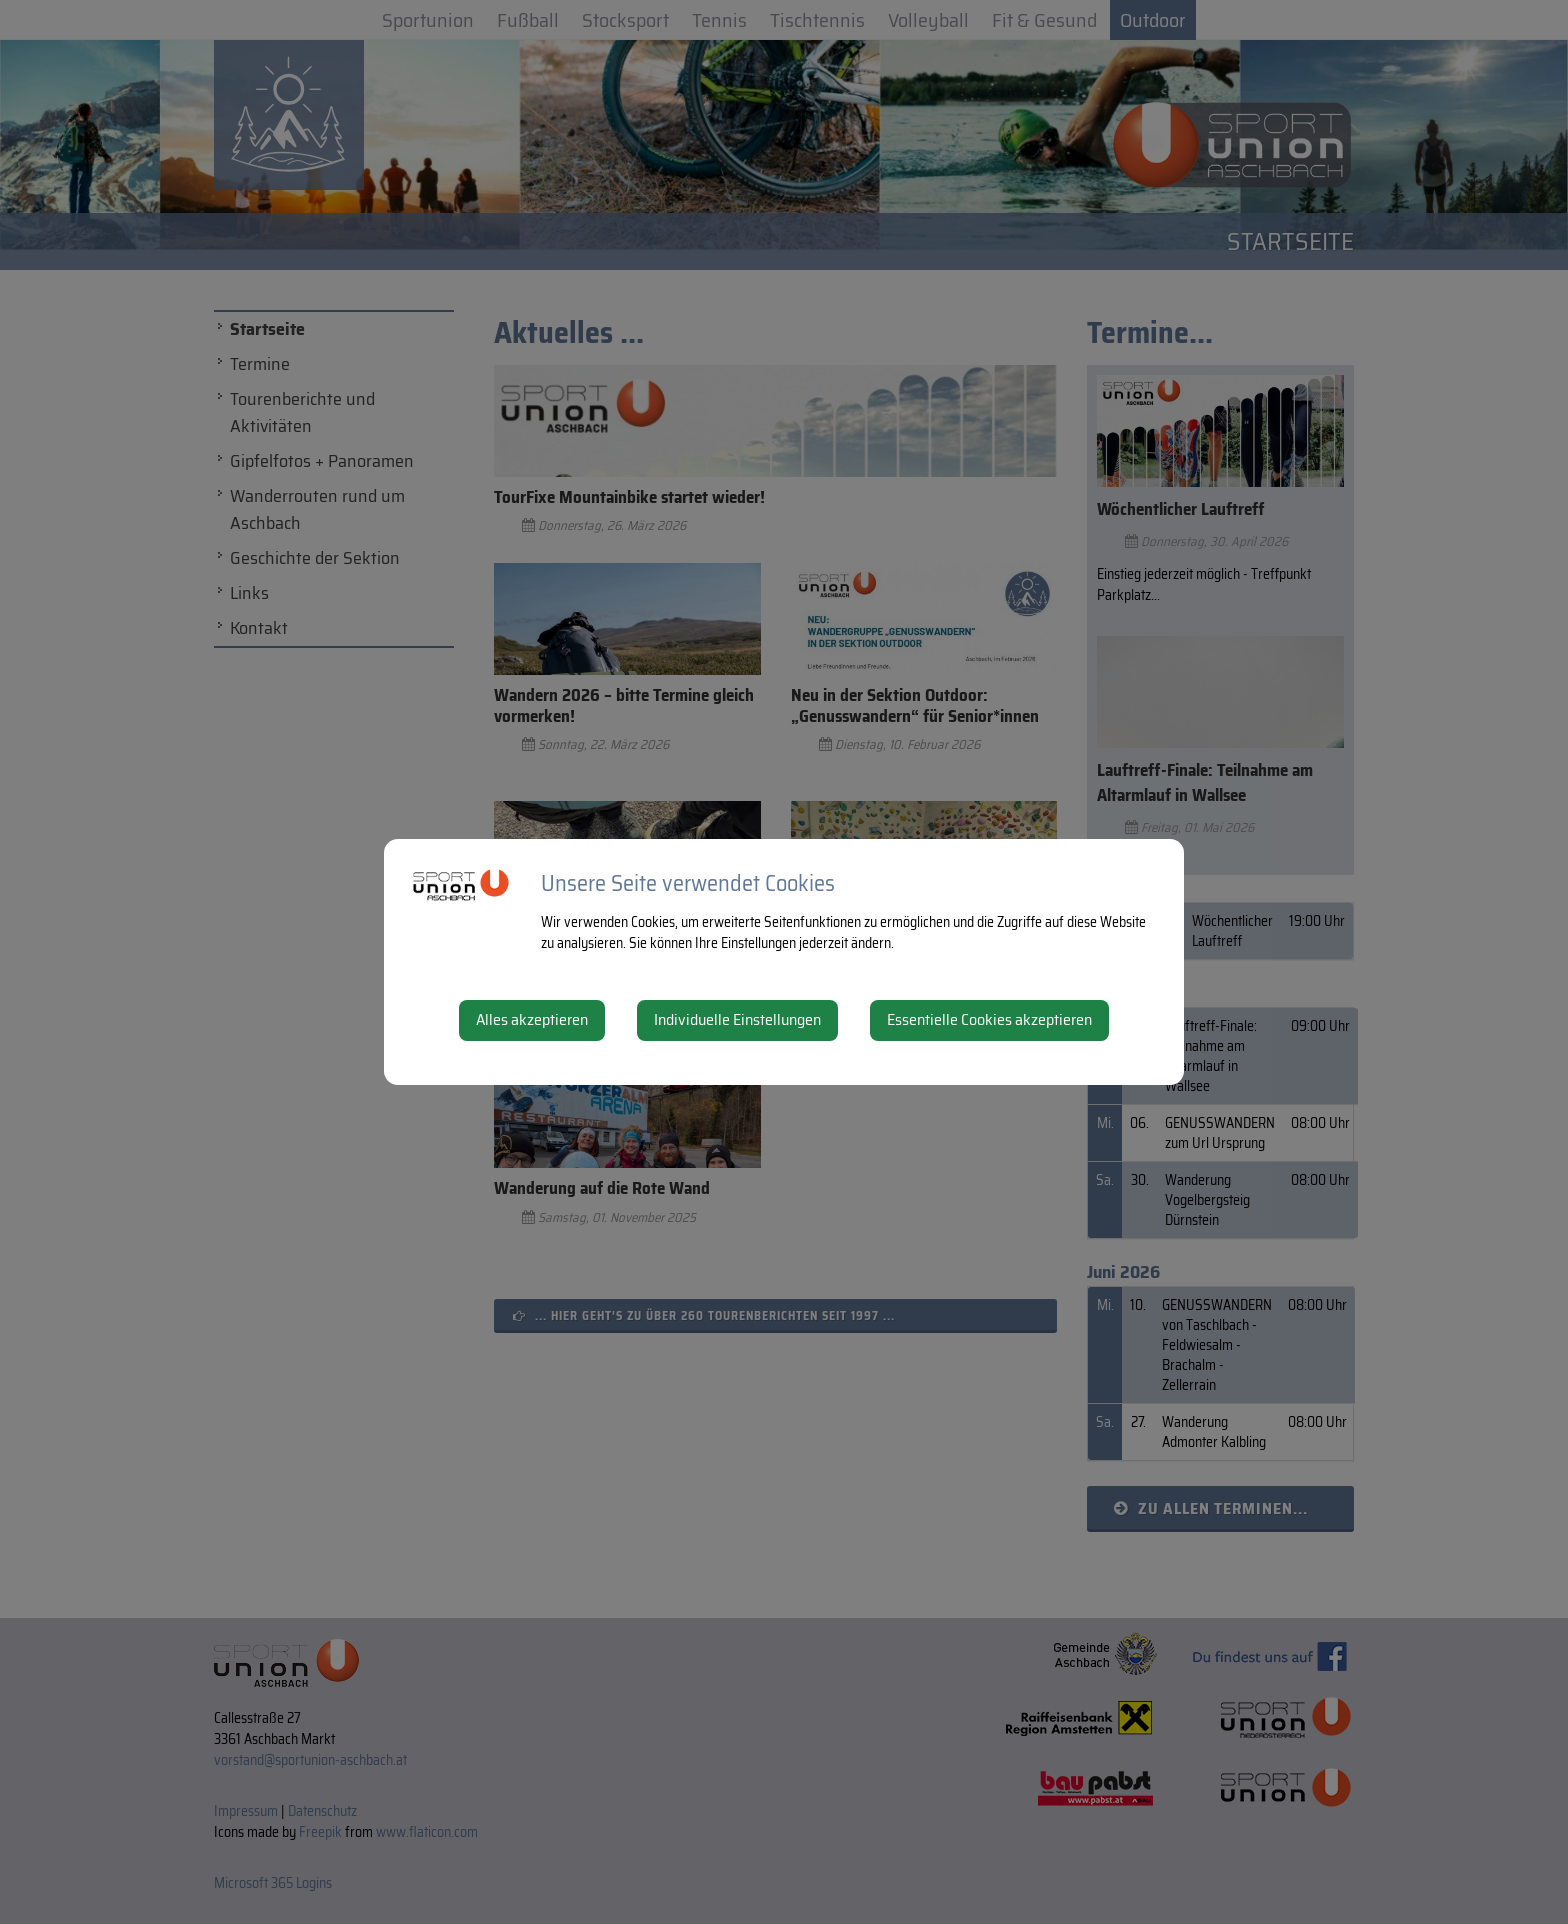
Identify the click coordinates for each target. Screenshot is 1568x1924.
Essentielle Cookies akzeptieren (989, 1019)
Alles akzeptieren (532, 1019)
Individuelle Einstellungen (737, 1019)
